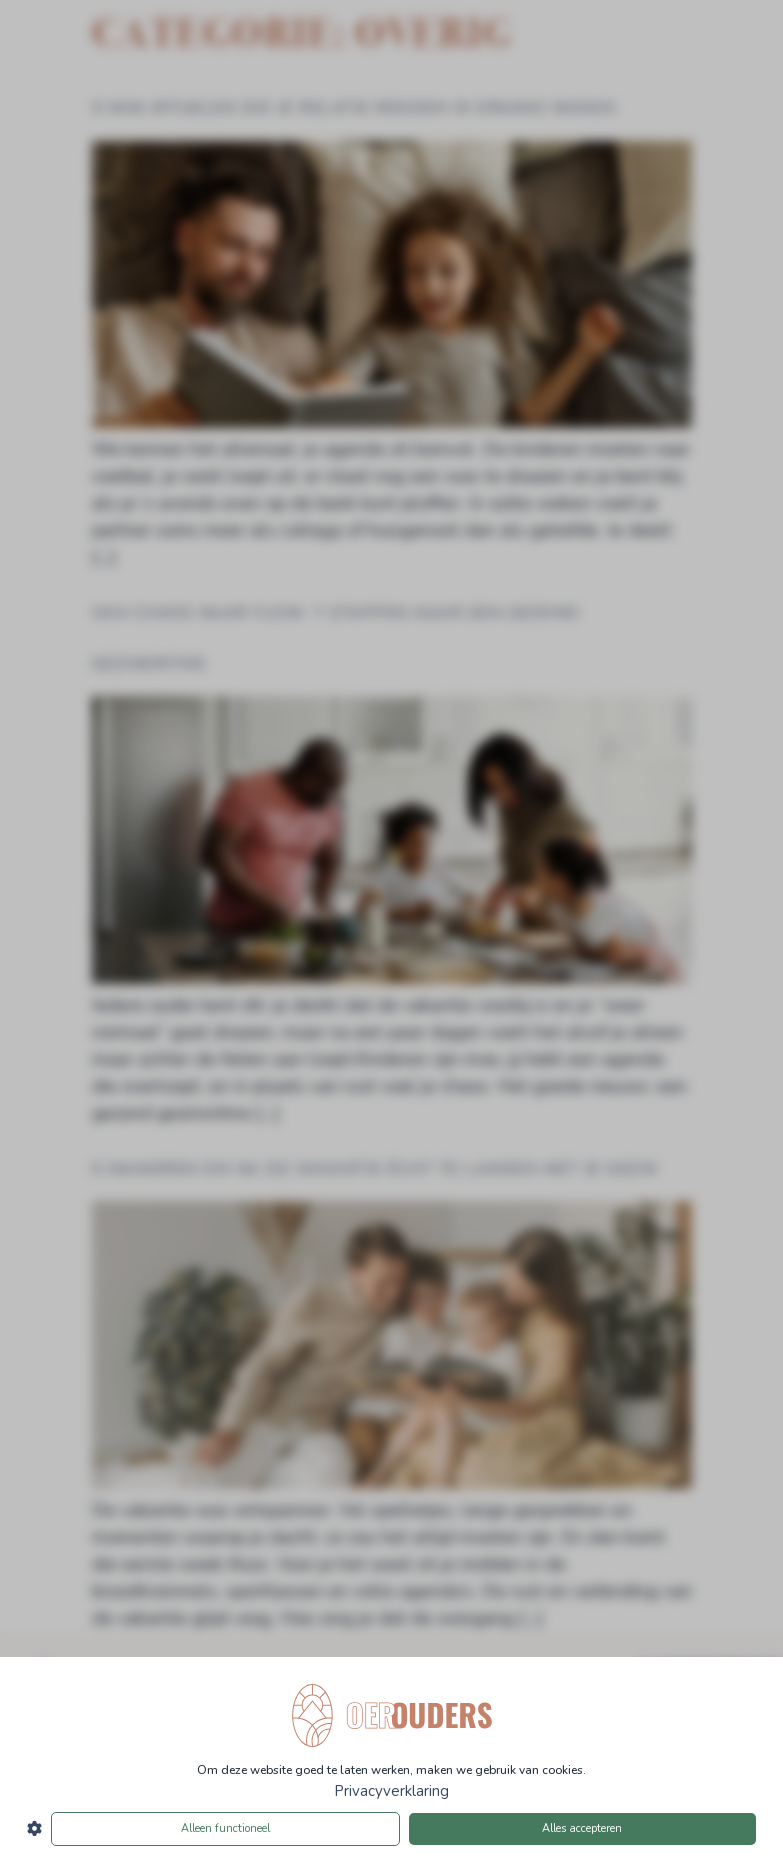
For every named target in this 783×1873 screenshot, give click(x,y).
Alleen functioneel (225, 1828)
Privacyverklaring (391, 1791)
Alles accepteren (582, 1828)
